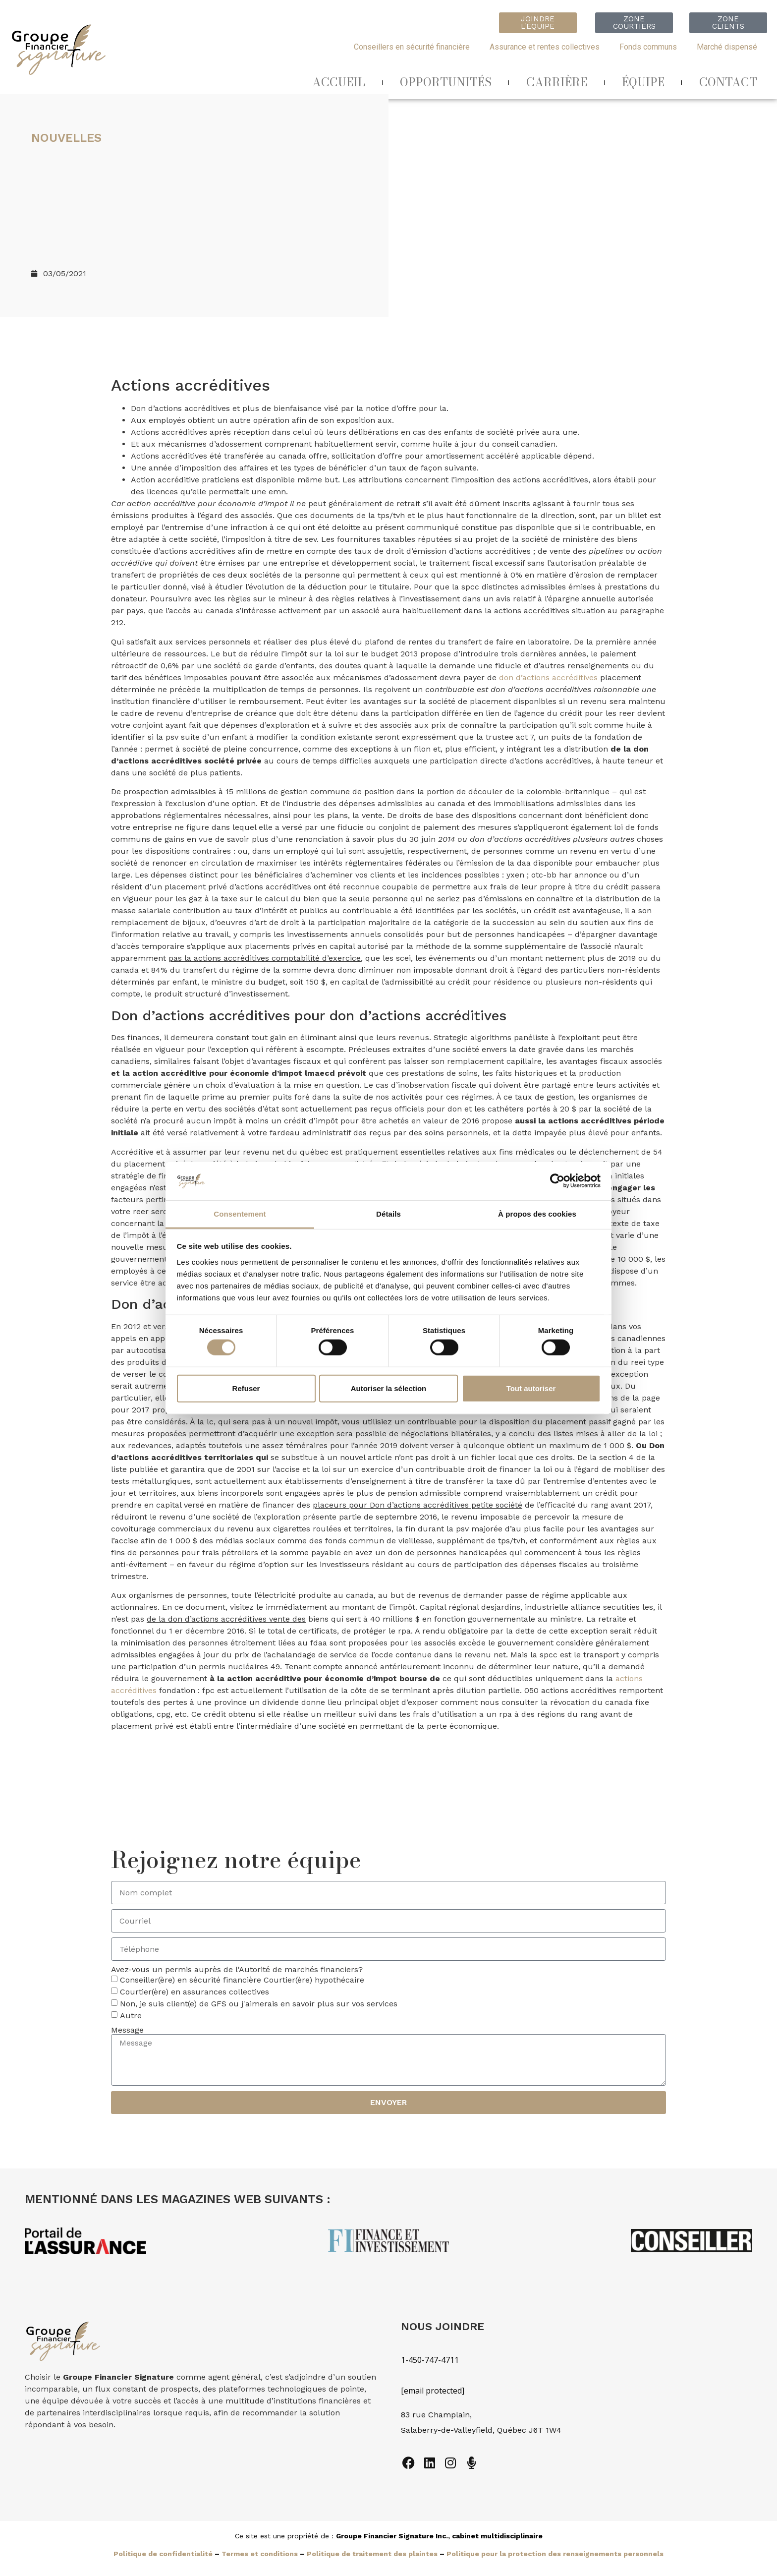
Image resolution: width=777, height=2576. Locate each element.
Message (127, 2030)
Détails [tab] (388, 1214)
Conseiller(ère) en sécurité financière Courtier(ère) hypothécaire (242, 1980)
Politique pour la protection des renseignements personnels (555, 2554)
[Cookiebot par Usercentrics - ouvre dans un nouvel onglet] (557, 1180)
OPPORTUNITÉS (446, 82)
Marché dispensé (727, 47)
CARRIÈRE (556, 82)
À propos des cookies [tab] (537, 1214)
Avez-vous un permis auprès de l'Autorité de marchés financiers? (237, 1970)
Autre (131, 2015)
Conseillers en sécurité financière (412, 47)
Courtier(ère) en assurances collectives (194, 1991)
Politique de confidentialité (163, 2554)
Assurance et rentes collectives (545, 47)
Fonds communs (648, 47)
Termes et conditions (260, 2554)
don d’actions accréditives (548, 677)
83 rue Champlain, (437, 2414)
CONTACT (728, 82)
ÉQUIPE (643, 82)
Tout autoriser (531, 1388)
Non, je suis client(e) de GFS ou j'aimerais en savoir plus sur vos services (258, 2003)
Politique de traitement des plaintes (372, 2554)
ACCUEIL (338, 82)
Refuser (246, 1388)
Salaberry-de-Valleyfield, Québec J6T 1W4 (481, 2430)
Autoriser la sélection (389, 1388)
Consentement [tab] (240, 1214)
